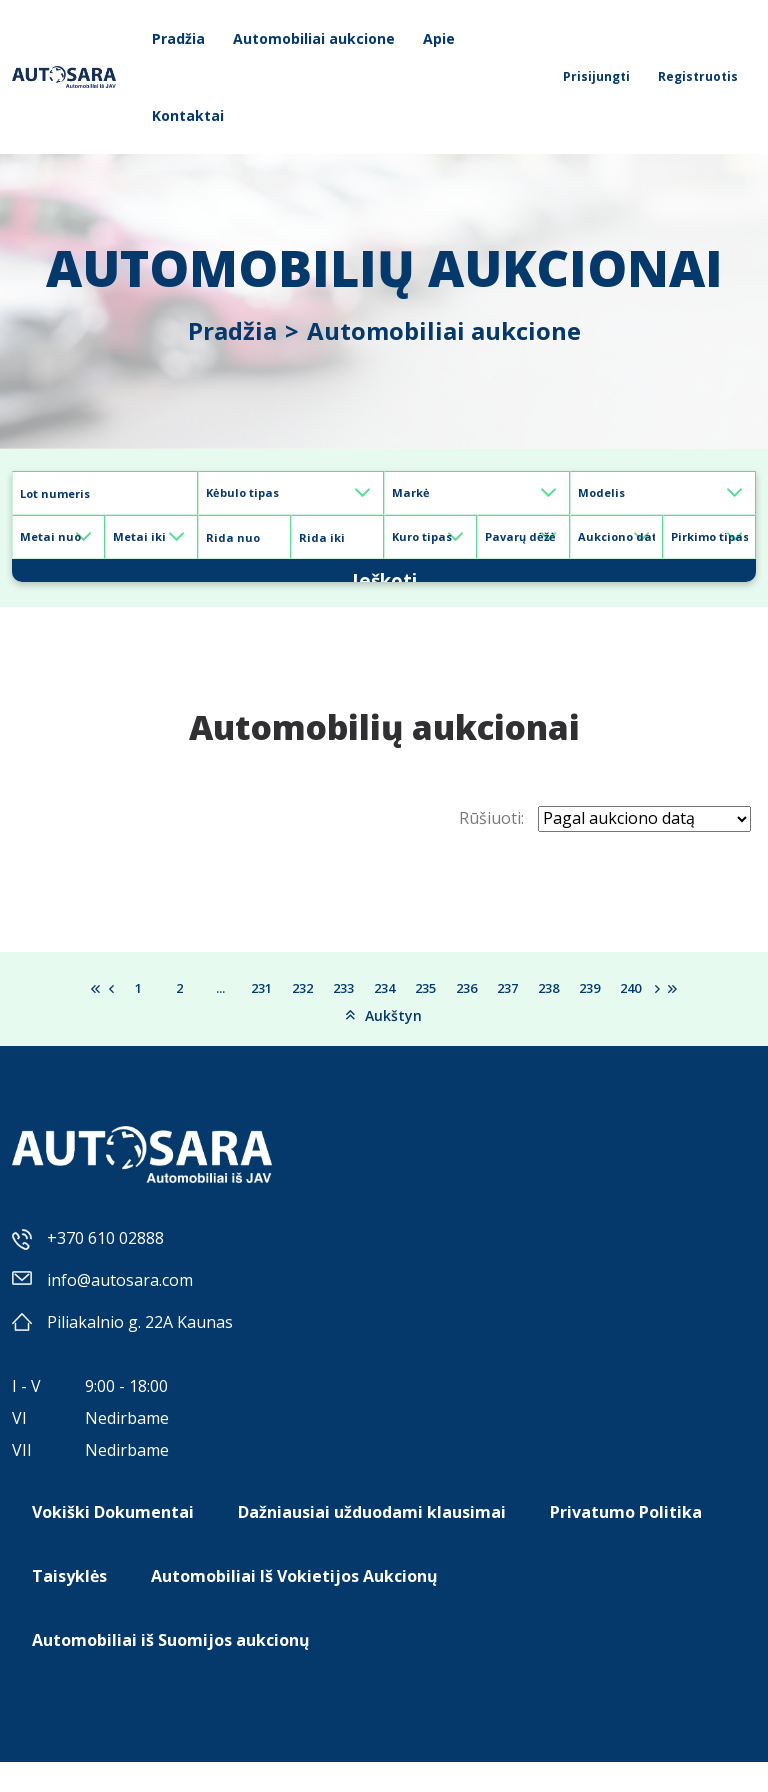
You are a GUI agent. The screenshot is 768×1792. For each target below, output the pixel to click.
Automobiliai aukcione (314, 38)
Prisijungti (596, 76)
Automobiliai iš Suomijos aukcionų (171, 1670)
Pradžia (178, 38)
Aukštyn (384, 1044)
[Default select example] (291, 493)
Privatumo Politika (626, 1542)
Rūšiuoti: (491, 848)
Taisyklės (69, 1606)
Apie (439, 38)
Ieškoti (384, 584)
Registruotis (698, 76)
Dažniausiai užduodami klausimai (372, 1542)
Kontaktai (188, 115)
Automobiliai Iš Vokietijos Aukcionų (294, 1606)
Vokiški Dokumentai (113, 1542)
